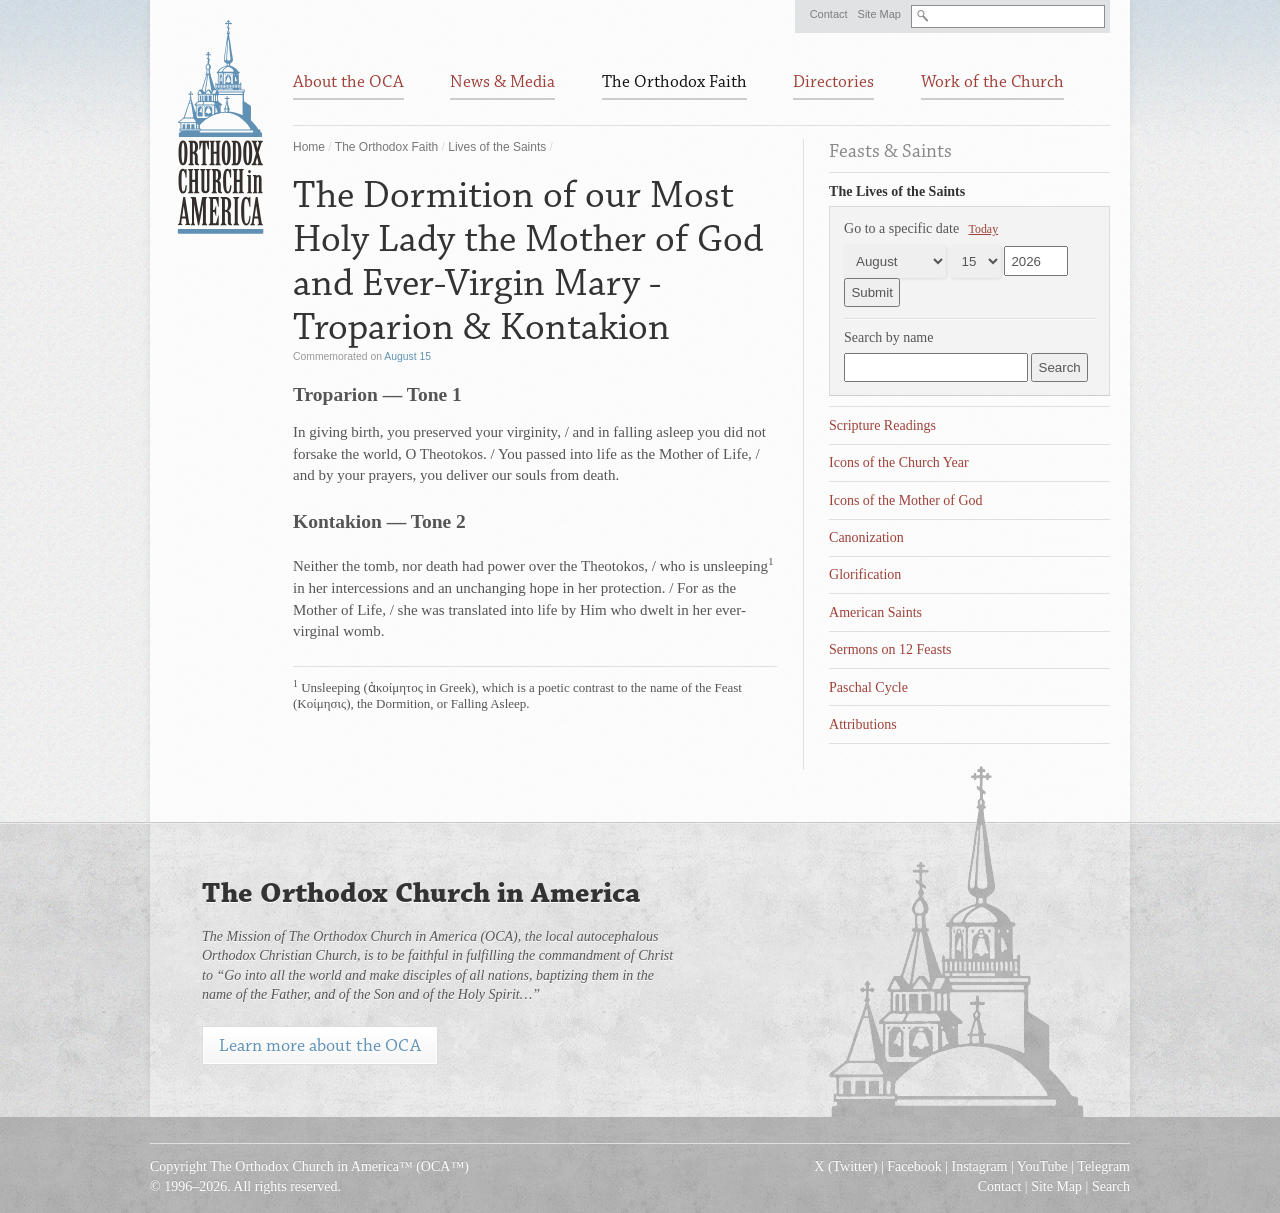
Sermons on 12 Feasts (890, 649)
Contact (829, 14)
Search (1111, 1186)
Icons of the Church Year (899, 462)
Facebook (914, 1166)
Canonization (866, 537)
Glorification (865, 574)
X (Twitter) (845, 1166)
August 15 (407, 356)
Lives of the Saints (497, 147)
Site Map (879, 14)
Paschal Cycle (868, 687)
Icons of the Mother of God (906, 500)
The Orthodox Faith (386, 147)
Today (984, 229)
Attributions (863, 724)
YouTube (1042, 1166)
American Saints (875, 612)
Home (309, 147)
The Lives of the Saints (897, 191)
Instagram (980, 1166)
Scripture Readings (882, 425)
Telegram (1103, 1166)
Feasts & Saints (890, 151)
